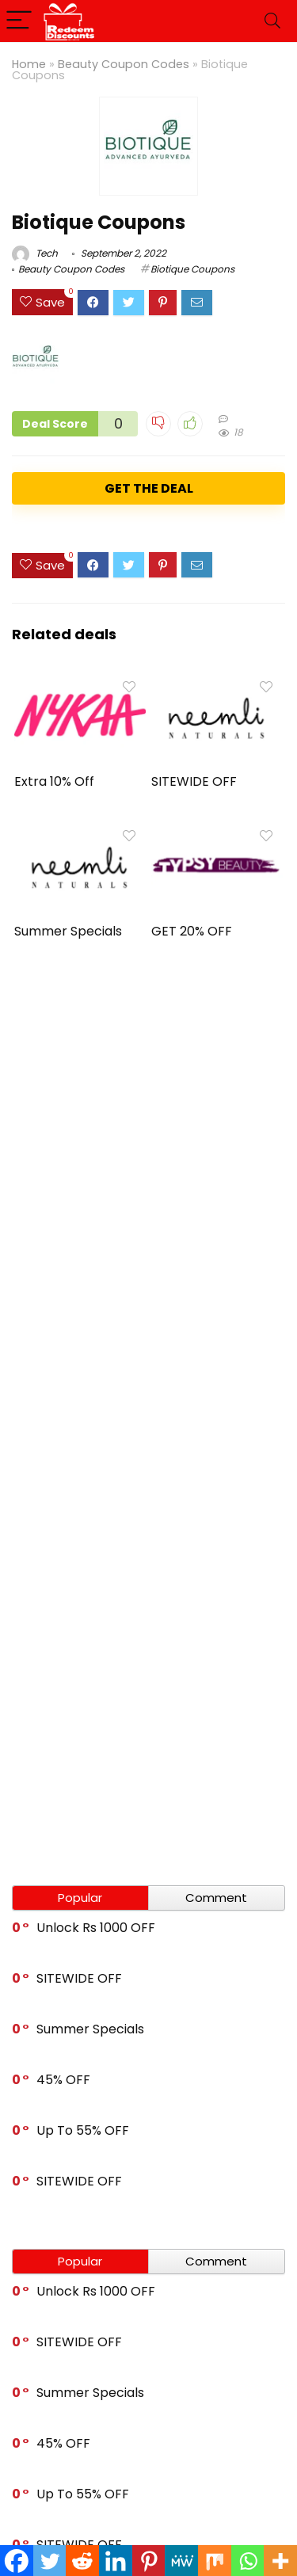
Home (29, 64)
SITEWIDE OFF (194, 781)
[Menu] (19, 21)
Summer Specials (68, 931)
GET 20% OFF (191, 931)
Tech (35, 253)
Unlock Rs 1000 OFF (95, 1928)
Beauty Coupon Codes (123, 64)
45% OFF (63, 2080)
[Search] (272, 21)
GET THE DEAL (149, 488)
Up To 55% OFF (82, 2130)
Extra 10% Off (54, 781)
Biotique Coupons (192, 269)
